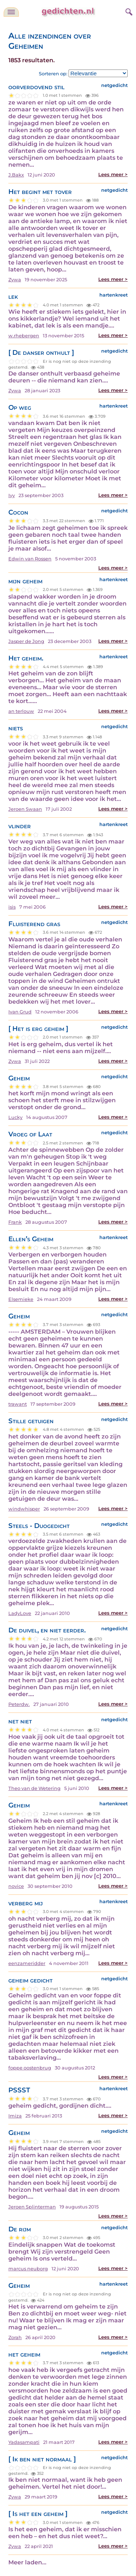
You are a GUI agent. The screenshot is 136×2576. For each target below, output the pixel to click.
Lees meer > (113, 174)
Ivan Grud (20, 1012)
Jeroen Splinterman (32, 2207)
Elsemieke (20, 1299)
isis (12, 907)
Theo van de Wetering (34, 1788)
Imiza (15, 2116)
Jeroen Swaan (25, 809)
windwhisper (24, 1509)
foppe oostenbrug (29, 2068)
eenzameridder (26, 1963)
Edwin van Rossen (29, 558)
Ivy (11, 495)
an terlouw (21, 711)
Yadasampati (24, 2442)
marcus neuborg (28, 2268)
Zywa (14, 279)
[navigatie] (11, 12)
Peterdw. (19, 1704)
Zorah (15, 2337)
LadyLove (19, 1613)
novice (16, 1886)
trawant (17, 1404)
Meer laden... (27, 2562)
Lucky (15, 1117)
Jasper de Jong (26, 641)
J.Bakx (16, 175)
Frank (15, 1222)
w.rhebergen (23, 335)
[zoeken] (128, 11)
